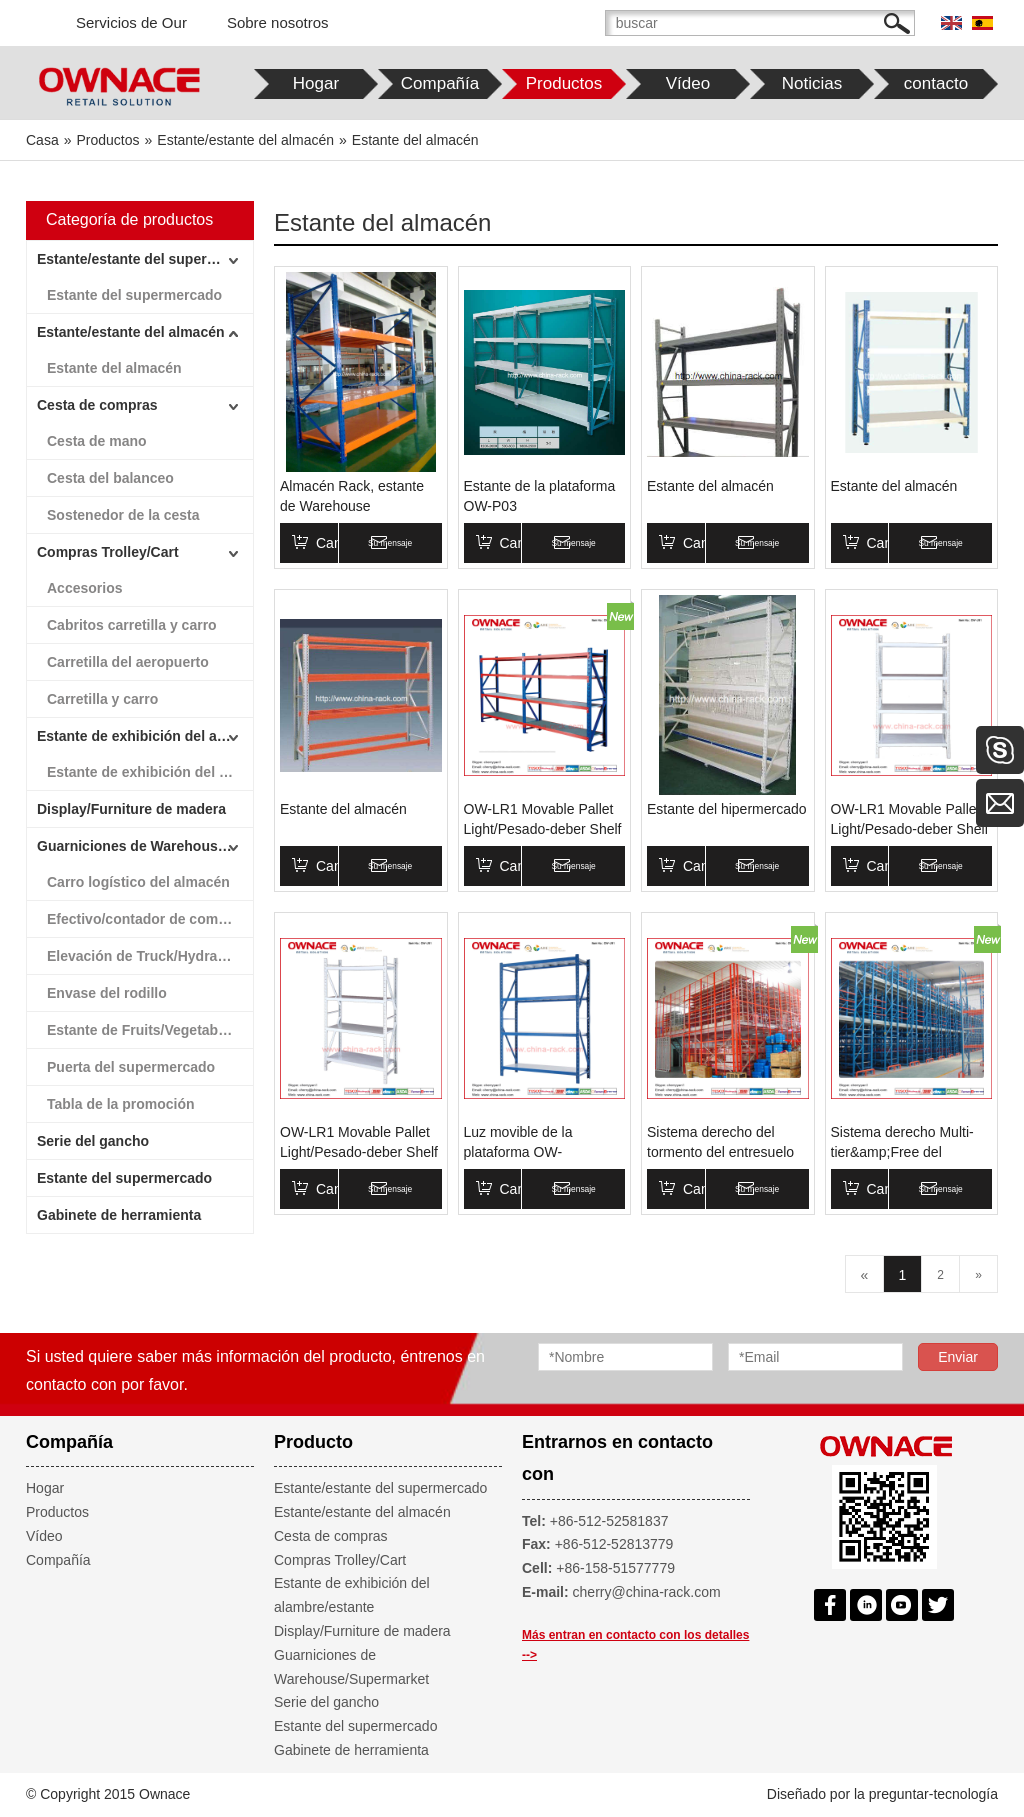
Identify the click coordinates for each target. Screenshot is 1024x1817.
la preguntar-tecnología (926, 1794)
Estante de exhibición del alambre (150, 772)
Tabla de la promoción (121, 1104)
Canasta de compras (359, 543)
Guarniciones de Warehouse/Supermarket (145, 846)
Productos (57, 1512)
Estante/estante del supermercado (145, 259)
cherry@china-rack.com (647, 1592)
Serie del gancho (93, 1141)
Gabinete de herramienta (119, 1215)
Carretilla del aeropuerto (128, 662)
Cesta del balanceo (110, 478)
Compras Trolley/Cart (108, 552)
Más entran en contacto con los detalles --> (635, 1645)
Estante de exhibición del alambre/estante (145, 736)
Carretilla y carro (102, 699)
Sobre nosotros (278, 22)
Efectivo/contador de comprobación (150, 919)
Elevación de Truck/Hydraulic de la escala (150, 956)
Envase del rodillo (107, 993)
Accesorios (84, 588)
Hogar (45, 1488)
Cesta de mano (97, 441)
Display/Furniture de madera (131, 809)
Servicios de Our (131, 22)
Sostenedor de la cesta (123, 515)
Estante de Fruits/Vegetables (142, 1030)
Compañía (58, 1560)
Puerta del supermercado (131, 1067)
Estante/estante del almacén (131, 332)
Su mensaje (422, 543)
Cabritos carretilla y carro (132, 625)
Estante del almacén (114, 368)
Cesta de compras (97, 405)
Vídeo (44, 1536)
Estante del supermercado (134, 295)
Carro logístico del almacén (138, 882)
